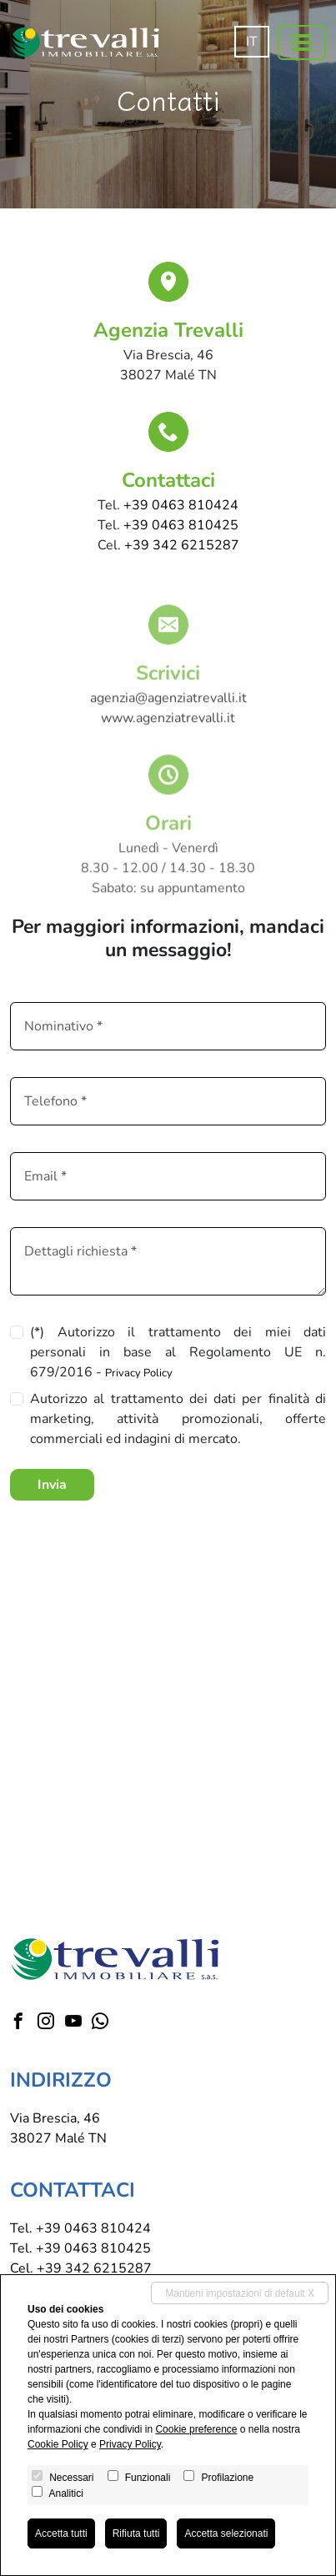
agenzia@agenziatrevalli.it (168, 716)
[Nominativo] (168, 1026)
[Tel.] (168, 1101)
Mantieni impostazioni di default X (239, 2293)
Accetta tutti (61, 2533)
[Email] (168, 1176)
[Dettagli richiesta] (168, 1261)
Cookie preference (196, 2429)
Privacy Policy (139, 1373)
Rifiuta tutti (136, 2533)
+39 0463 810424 (180, 505)
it (252, 42)
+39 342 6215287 (181, 545)
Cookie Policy (58, 2444)
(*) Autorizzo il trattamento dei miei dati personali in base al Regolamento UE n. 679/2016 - (178, 1352)
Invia (52, 1485)
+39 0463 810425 (180, 525)
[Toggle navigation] (302, 42)
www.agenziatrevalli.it (168, 736)
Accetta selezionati (226, 2533)
